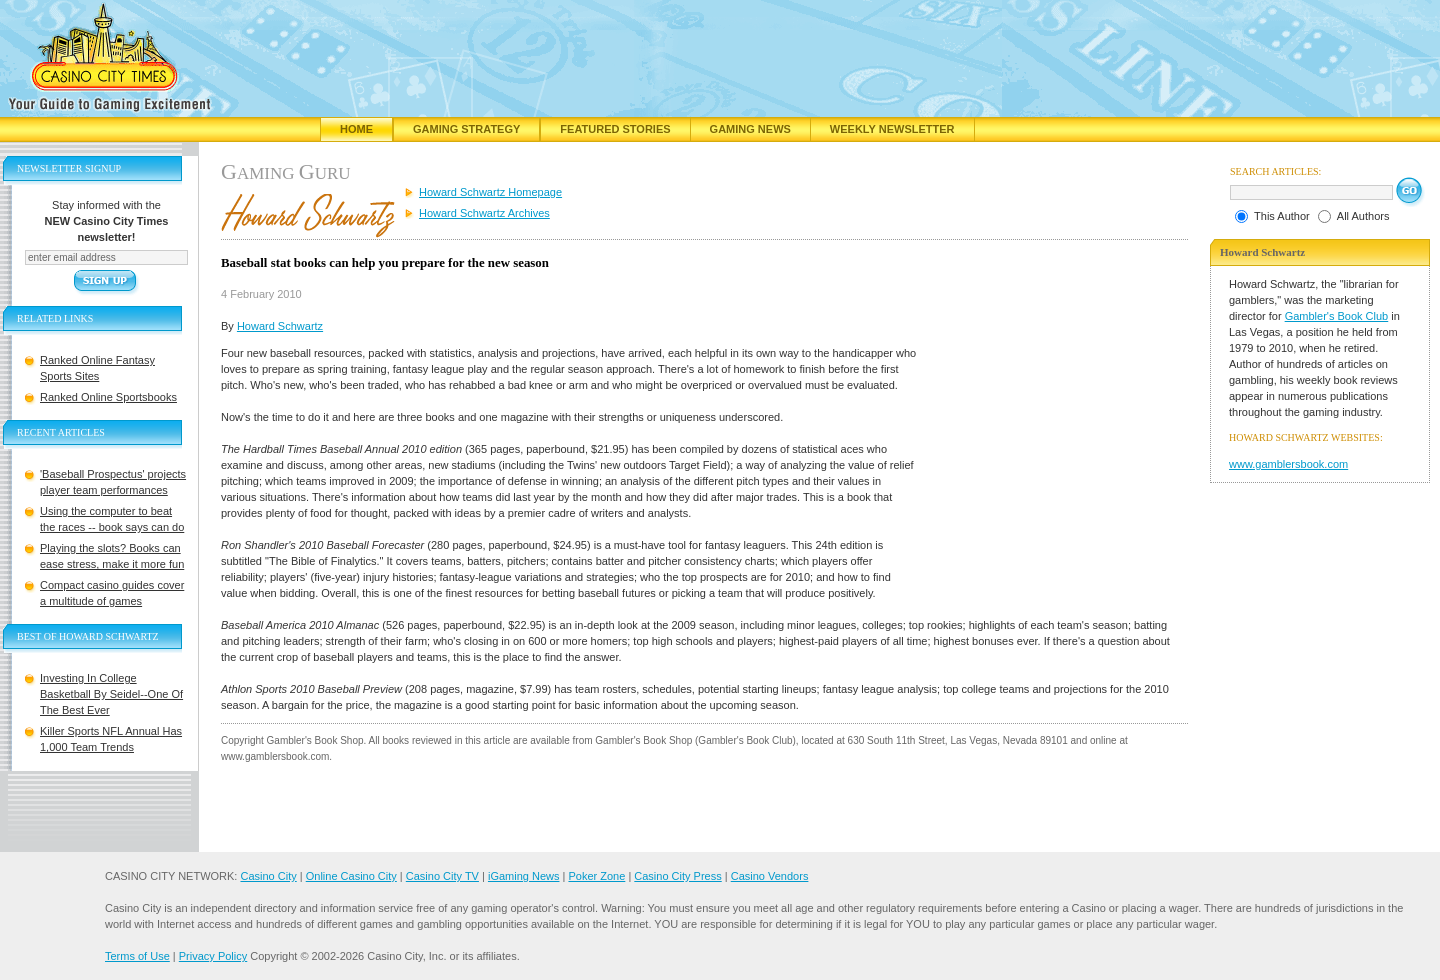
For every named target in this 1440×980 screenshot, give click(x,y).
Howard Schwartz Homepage (490, 192)
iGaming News (524, 876)
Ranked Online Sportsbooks (108, 397)
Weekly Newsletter (892, 129)
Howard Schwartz (280, 326)
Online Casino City (351, 876)
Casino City (268, 876)
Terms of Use (137, 956)
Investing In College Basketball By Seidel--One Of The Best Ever (111, 694)
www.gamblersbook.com (1288, 464)
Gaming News (750, 129)
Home (356, 129)
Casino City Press (677, 876)
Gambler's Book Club (1337, 316)
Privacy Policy (213, 956)
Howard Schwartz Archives (484, 213)
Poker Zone (596, 876)
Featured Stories (615, 129)
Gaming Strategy (466, 129)
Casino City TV (442, 876)
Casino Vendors (770, 876)
